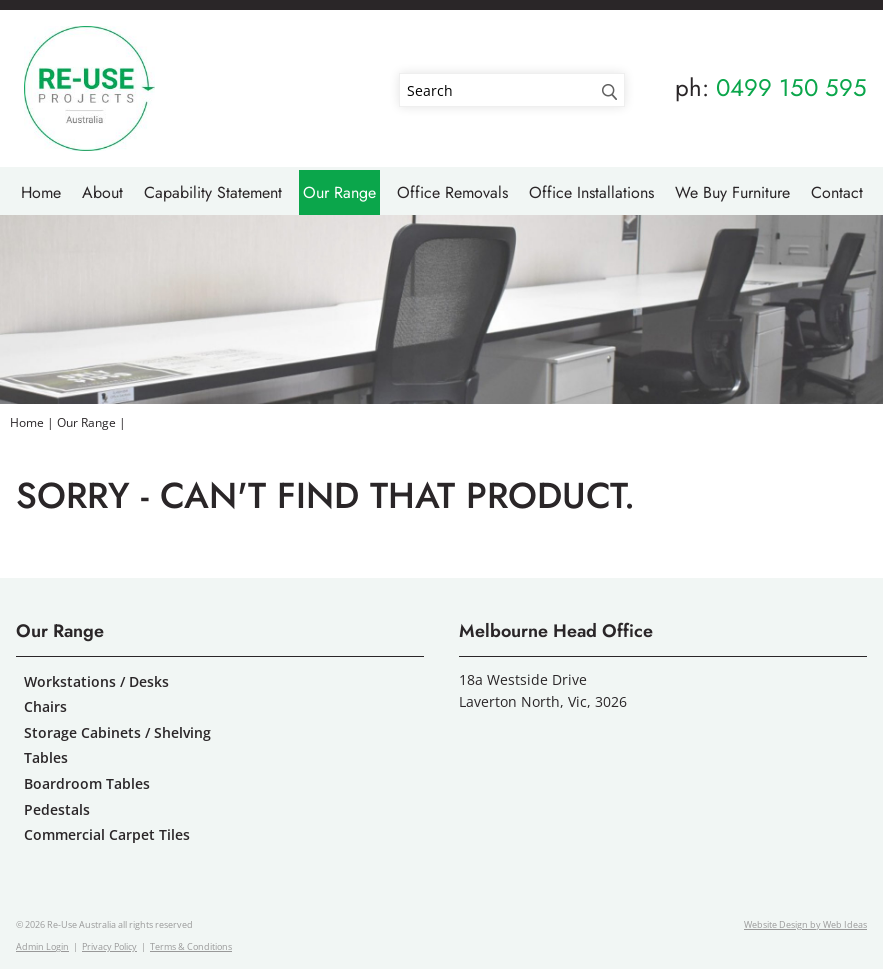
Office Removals (452, 192)
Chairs (45, 706)
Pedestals (57, 809)
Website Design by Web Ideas (805, 924)
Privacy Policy (109, 946)
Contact (837, 192)
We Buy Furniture (732, 192)
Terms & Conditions (191, 946)
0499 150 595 (791, 87)
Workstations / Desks (96, 681)
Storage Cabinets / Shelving (117, 732)
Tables (46, 757)
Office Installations (591, 192)
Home (41, 192)
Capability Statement (213, 192)
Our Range (339, 192)
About (102, 192)
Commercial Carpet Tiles (107, 834)
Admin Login (42, 946)
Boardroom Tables (87, 783)
